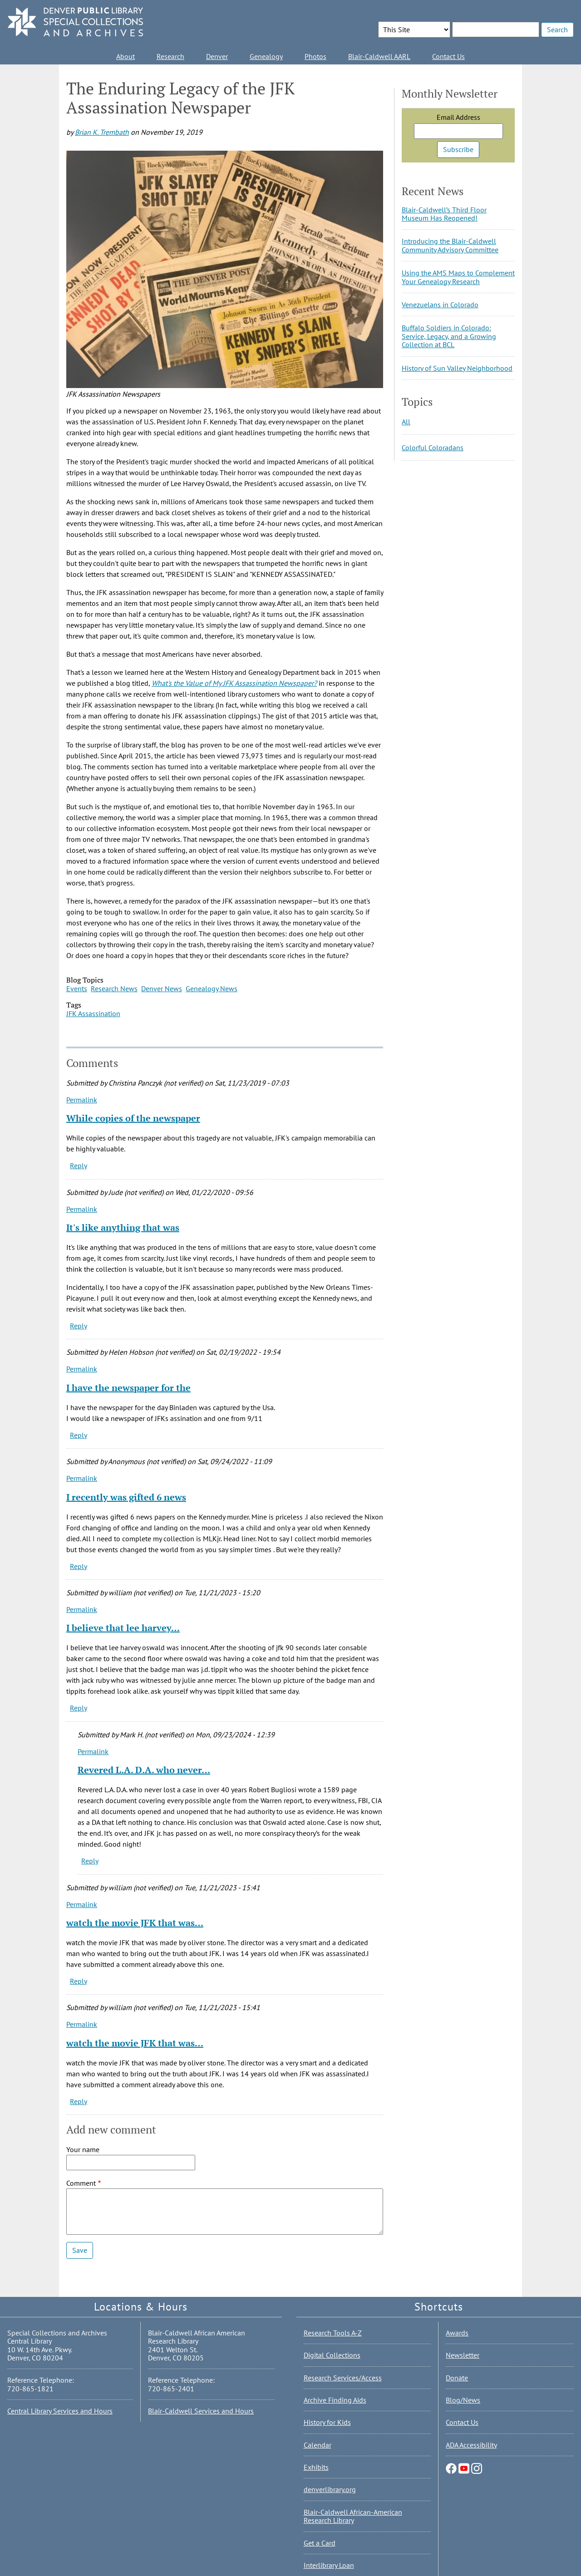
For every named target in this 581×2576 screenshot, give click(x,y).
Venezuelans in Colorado (440, 304)
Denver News (161, 988)
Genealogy (266, 56)
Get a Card (319, 2542)
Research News (114, 988)
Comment (81, 2183)
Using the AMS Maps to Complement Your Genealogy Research (458, 276)
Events (76, 988)
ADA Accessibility (471, 2444)
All (406, 421)
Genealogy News (211, 988)
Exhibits (316, 2467)
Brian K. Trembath (102, 132)
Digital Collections (332, 2355)
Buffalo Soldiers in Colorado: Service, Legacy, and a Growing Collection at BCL (449, 336)
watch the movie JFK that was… (134, 1923)
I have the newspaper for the (128, 1387)
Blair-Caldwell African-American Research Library (353, 2516)
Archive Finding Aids (335, 2399)
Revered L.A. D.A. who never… (144, 1770)
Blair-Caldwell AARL (379, 56)
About (125, 56)
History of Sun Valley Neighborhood (457, 368)
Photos (315, 56)
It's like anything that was (122, 1227)
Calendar (317, 2444)
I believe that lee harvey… (123, 1628)
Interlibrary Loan (329, 2565)
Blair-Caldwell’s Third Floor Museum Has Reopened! (444, 213)
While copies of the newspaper (133, 1118)
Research (170, 56)
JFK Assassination (93, 1013)
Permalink (81, 1099)
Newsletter (462, 2355)
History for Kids (327, 2422)
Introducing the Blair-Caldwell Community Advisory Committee (450, 245)
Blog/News (463, 2399)
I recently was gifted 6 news (126, 1497)
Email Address (458, 117)
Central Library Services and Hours (60, 2410)
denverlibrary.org (330, 2489)
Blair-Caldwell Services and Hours (201, 2410)
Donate (457, 2377)
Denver (217, 56)
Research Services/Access (343, 2377)
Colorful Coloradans (432, 447)
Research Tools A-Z (333, 2332)
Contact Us (448, 56)
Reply (78, 1165)
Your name (82, 2149)
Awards (457, 2332)
